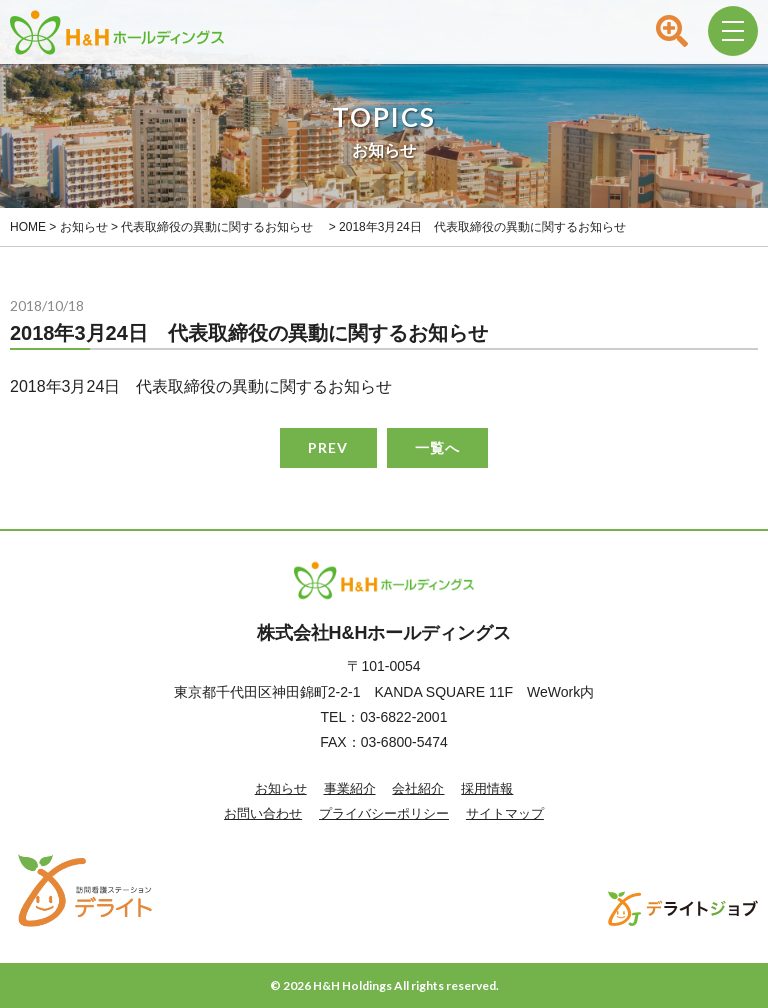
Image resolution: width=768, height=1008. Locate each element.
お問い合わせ (263, 813)
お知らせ (281, 788)
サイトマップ (505, 813)
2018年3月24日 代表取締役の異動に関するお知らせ (201, 386)
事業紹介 (350, 788)
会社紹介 (418, 788)
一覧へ (437, 447)
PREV (328, 447)
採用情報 (487, 788)
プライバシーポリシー (384, 813)
